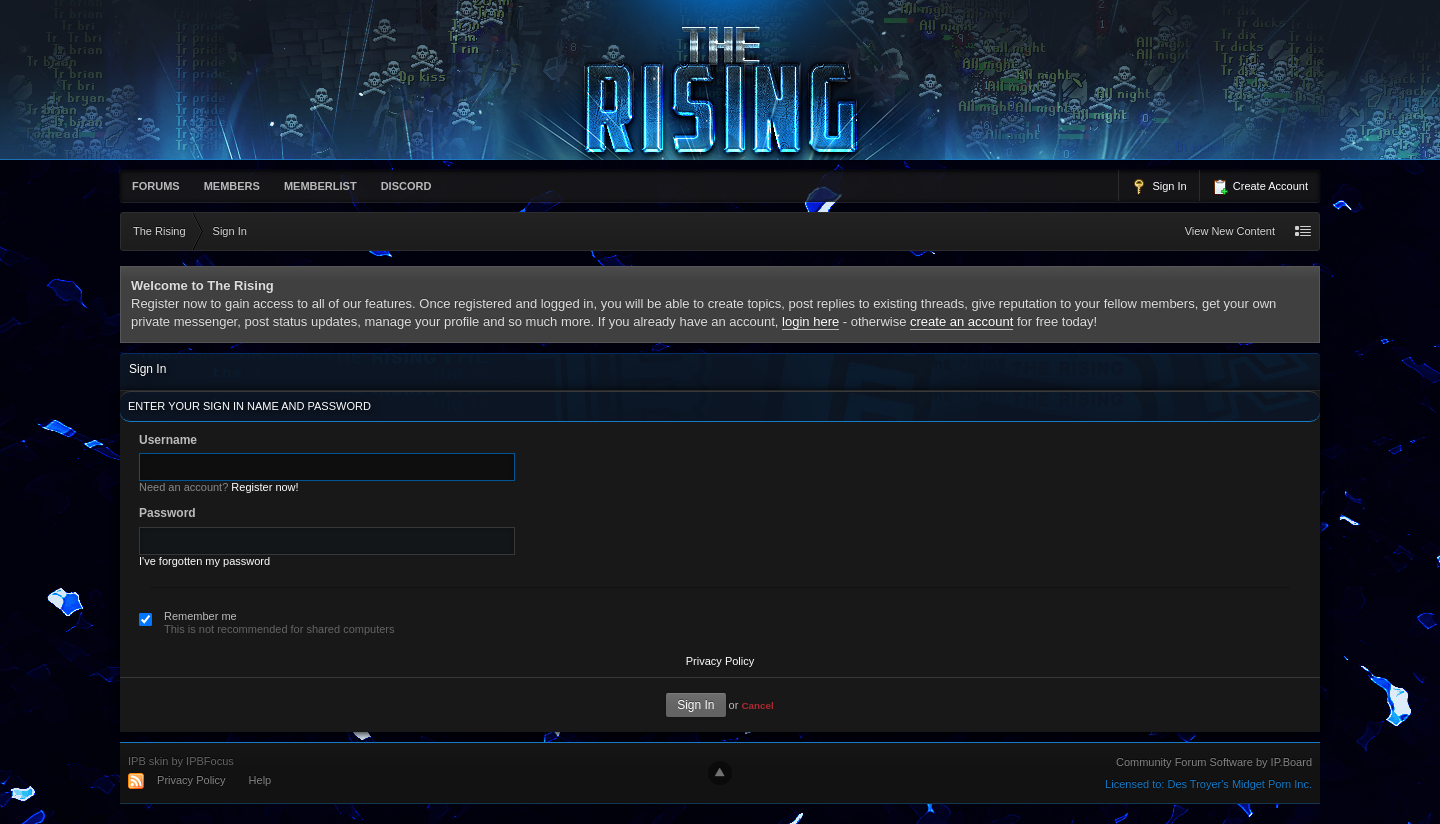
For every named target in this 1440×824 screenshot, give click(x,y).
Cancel (757, 705)
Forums (156, 186)
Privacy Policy (720, 661)
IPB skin (148, 761)
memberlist (320, 186)
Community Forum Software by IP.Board (1214, 762)
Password (167, 513)
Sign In (1158, 187)
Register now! (264, 487)
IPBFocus (210, 761)
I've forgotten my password (204, 561)
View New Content (1230, 231)
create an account (961, 321)
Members (232, 186)
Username (168, 440)
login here (810, 321)
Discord (406, 186)
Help (260, 780)
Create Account (1260, 187)
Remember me (200, 616)
